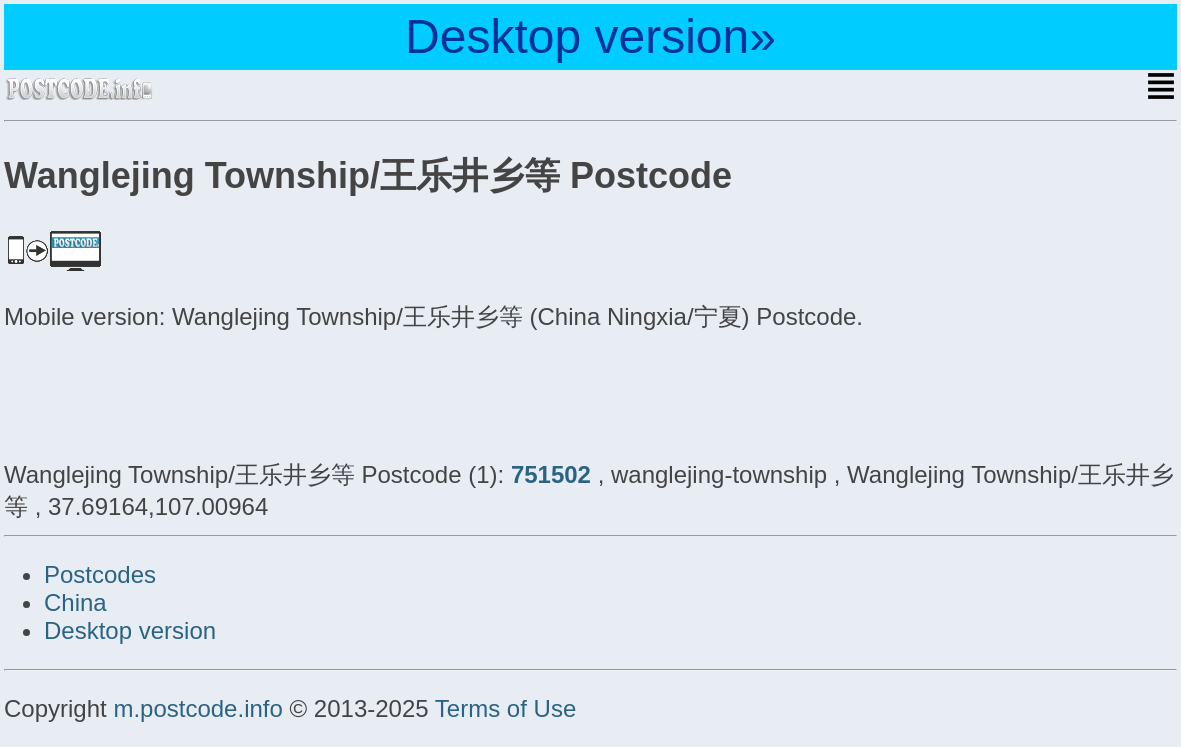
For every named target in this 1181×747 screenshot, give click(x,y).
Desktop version (130, 630)
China (75, 602)
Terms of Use (505, 708)
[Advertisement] (164, 393)
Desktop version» (590, 36)
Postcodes (100, 574)
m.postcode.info (197, 708)
